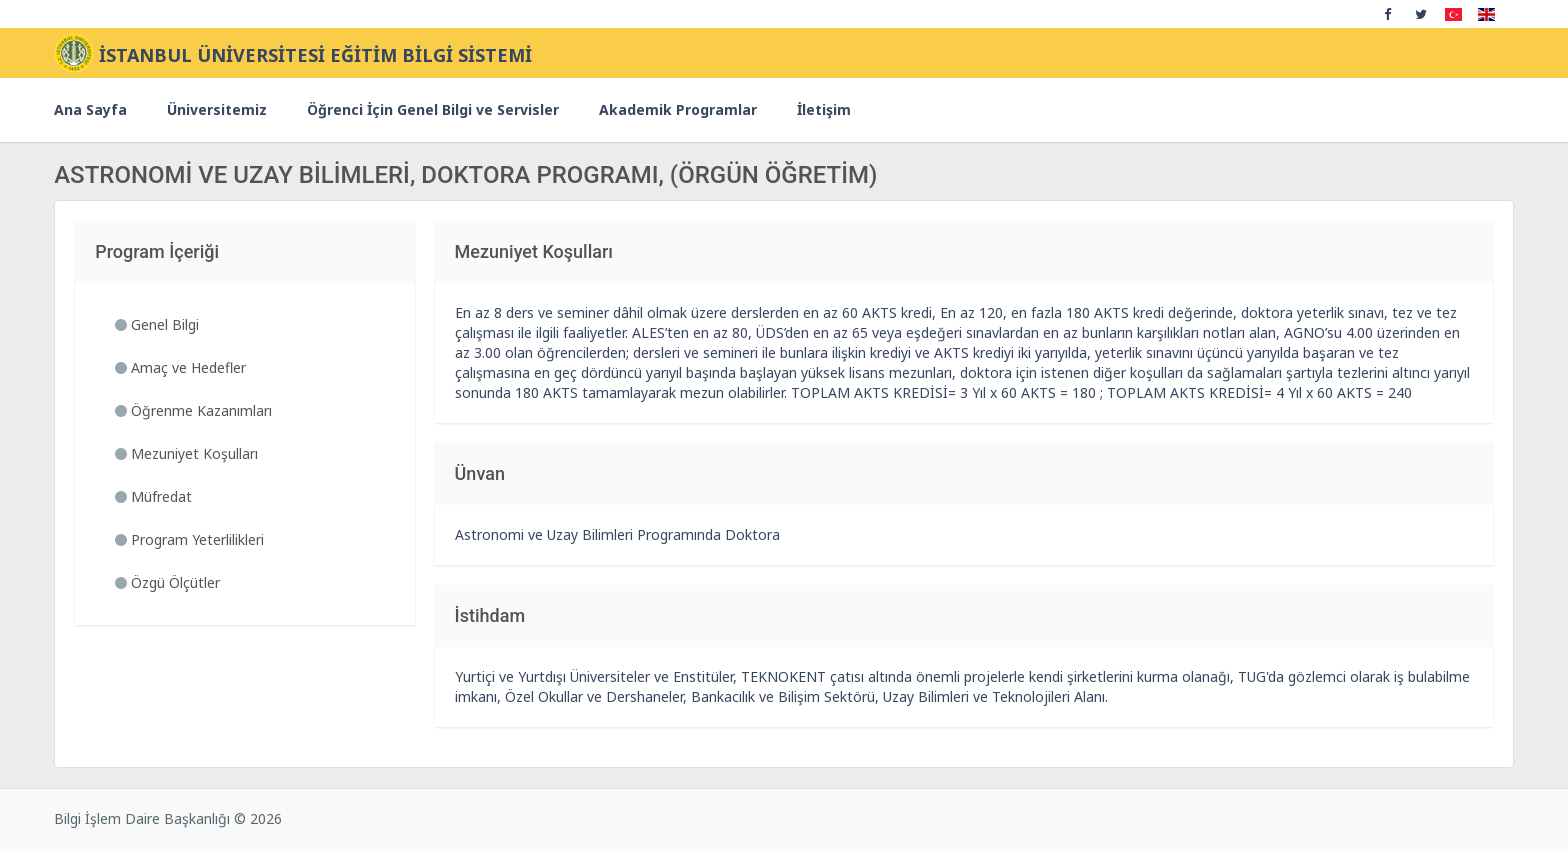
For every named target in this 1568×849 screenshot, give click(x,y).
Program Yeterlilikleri (189, 539)
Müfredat (153, 496)
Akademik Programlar (678, 109)
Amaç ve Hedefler (180, 367)
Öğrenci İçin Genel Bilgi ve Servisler (433, 109)
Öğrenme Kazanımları (193, 410)
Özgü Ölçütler (167, 582)
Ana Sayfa (90, 109)
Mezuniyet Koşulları (186, 453)
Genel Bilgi (157, 324)
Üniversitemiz (217, 109)
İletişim (824, 109)
